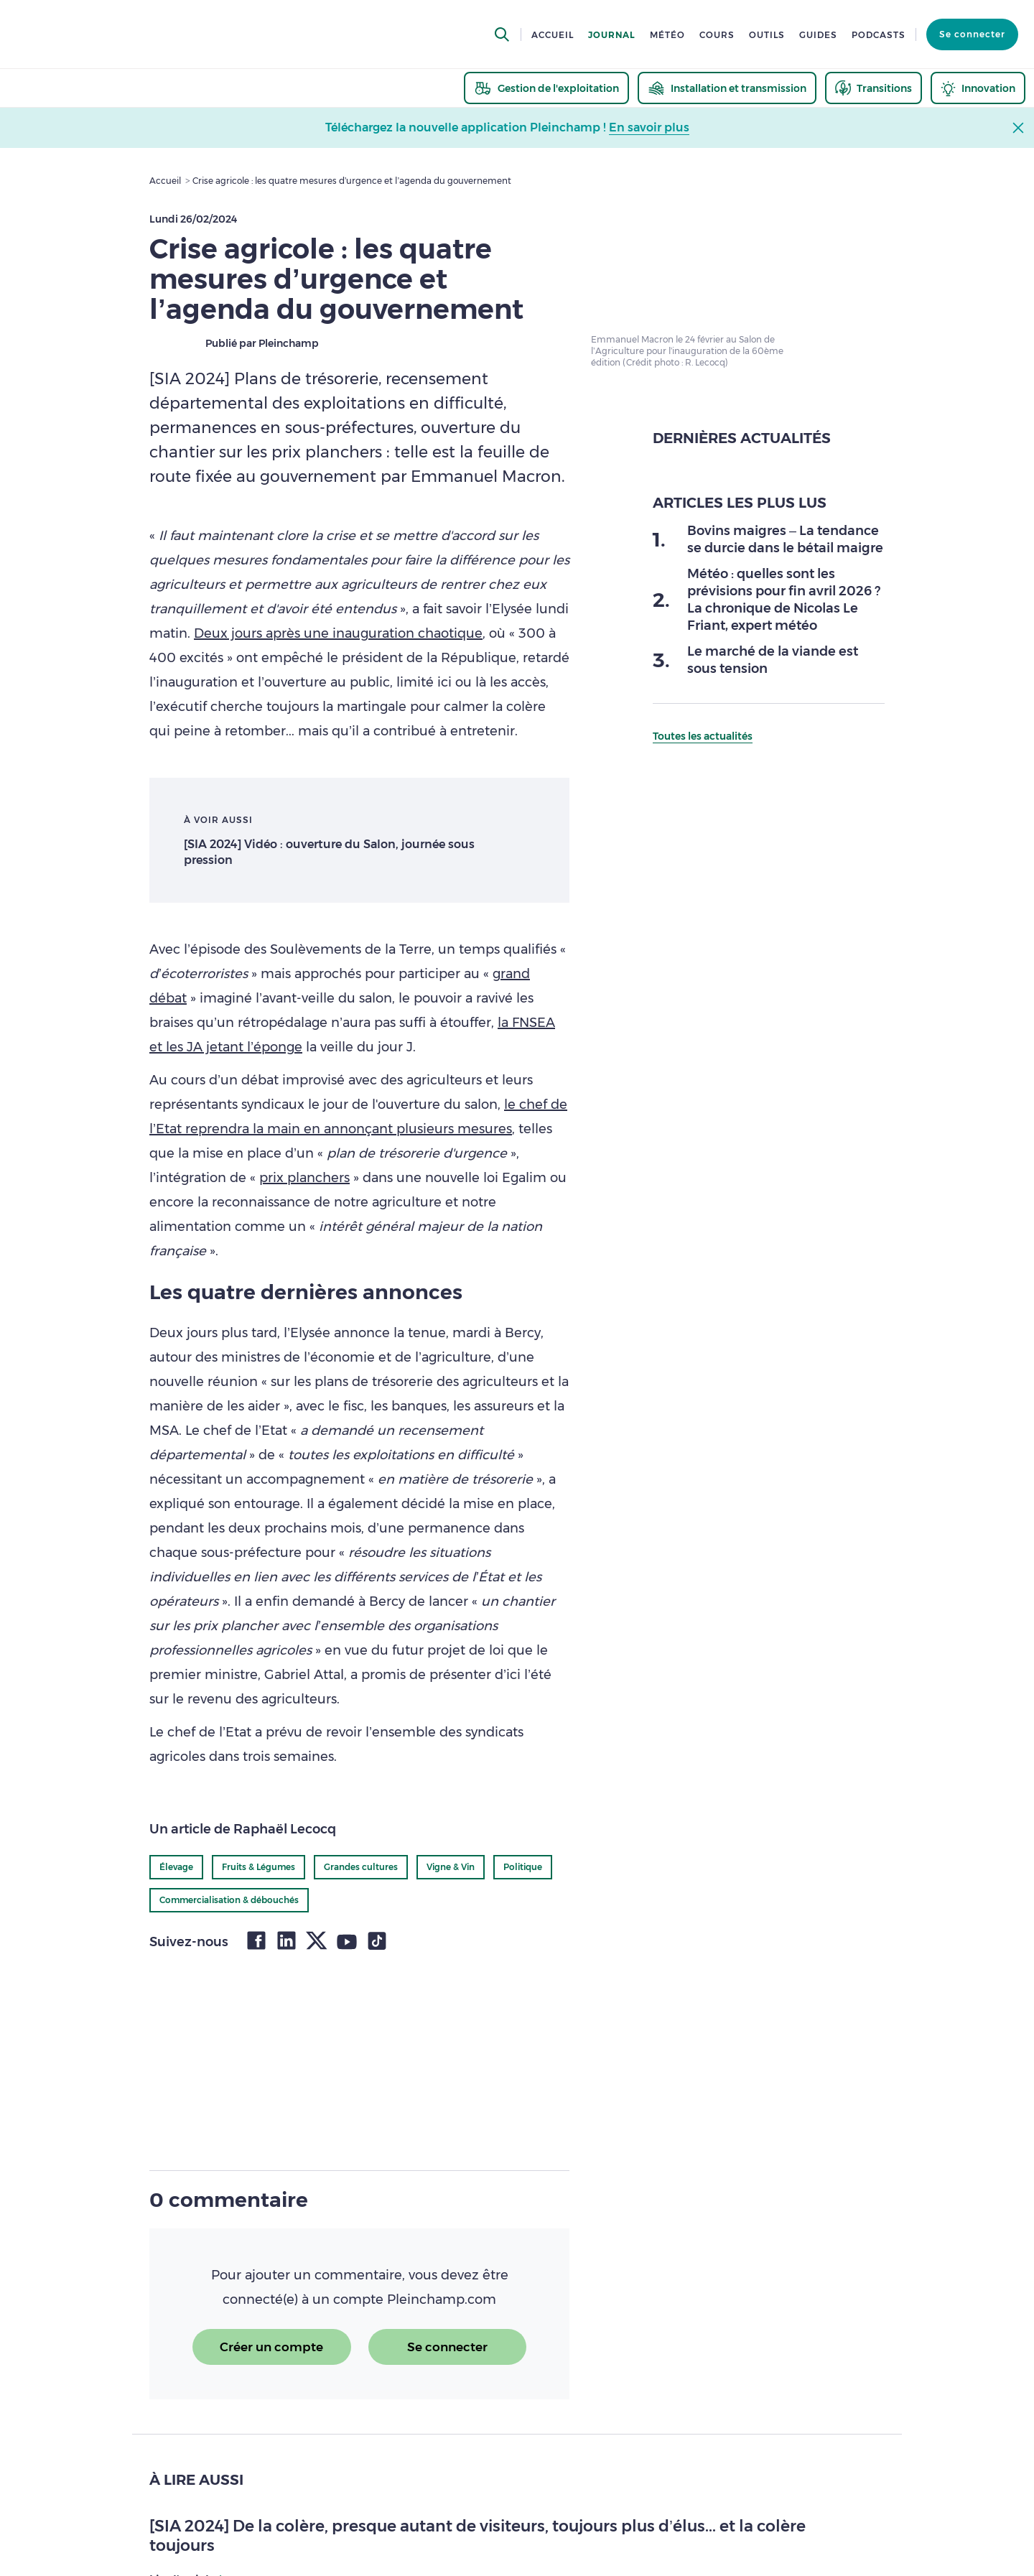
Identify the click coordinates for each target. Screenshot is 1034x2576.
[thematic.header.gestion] (546, 88)
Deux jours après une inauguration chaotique (338, 633)
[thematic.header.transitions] (873, 88)
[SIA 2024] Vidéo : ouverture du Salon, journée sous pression (329, 852)
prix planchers (304, 1178)
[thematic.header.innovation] (978, 88)
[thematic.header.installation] (727, 88)
